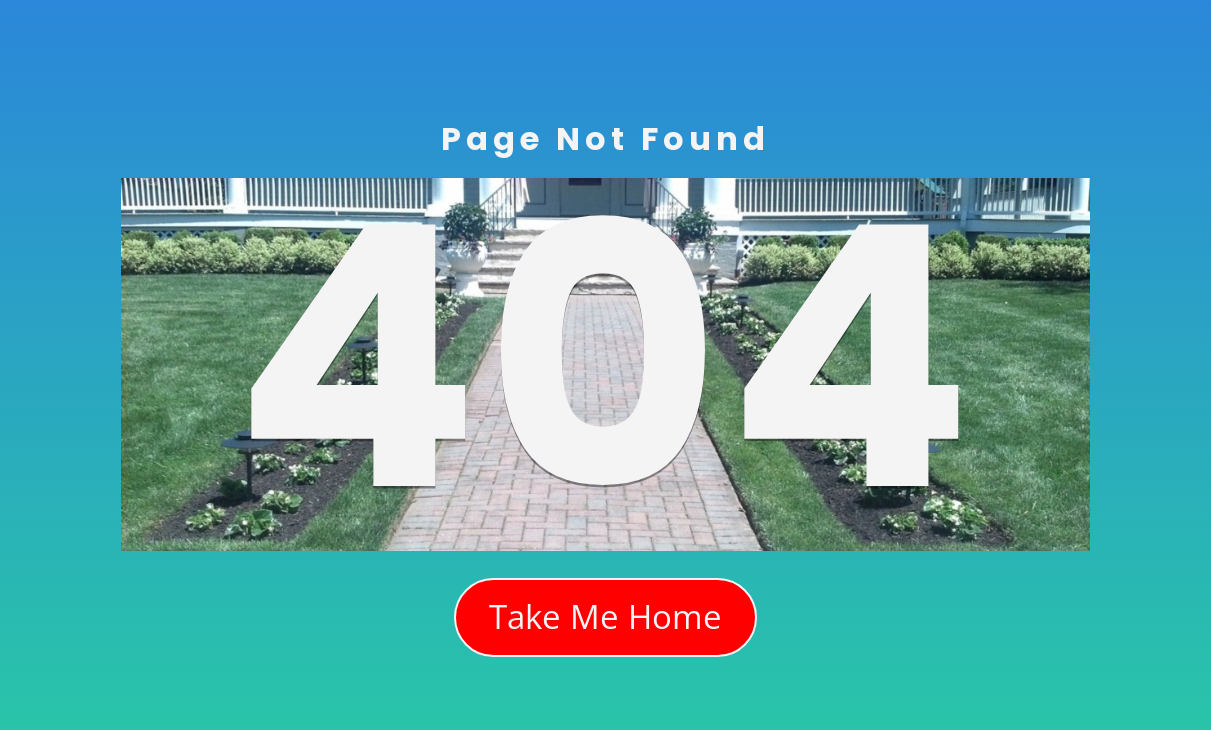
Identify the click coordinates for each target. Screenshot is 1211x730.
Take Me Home (605, 616)
